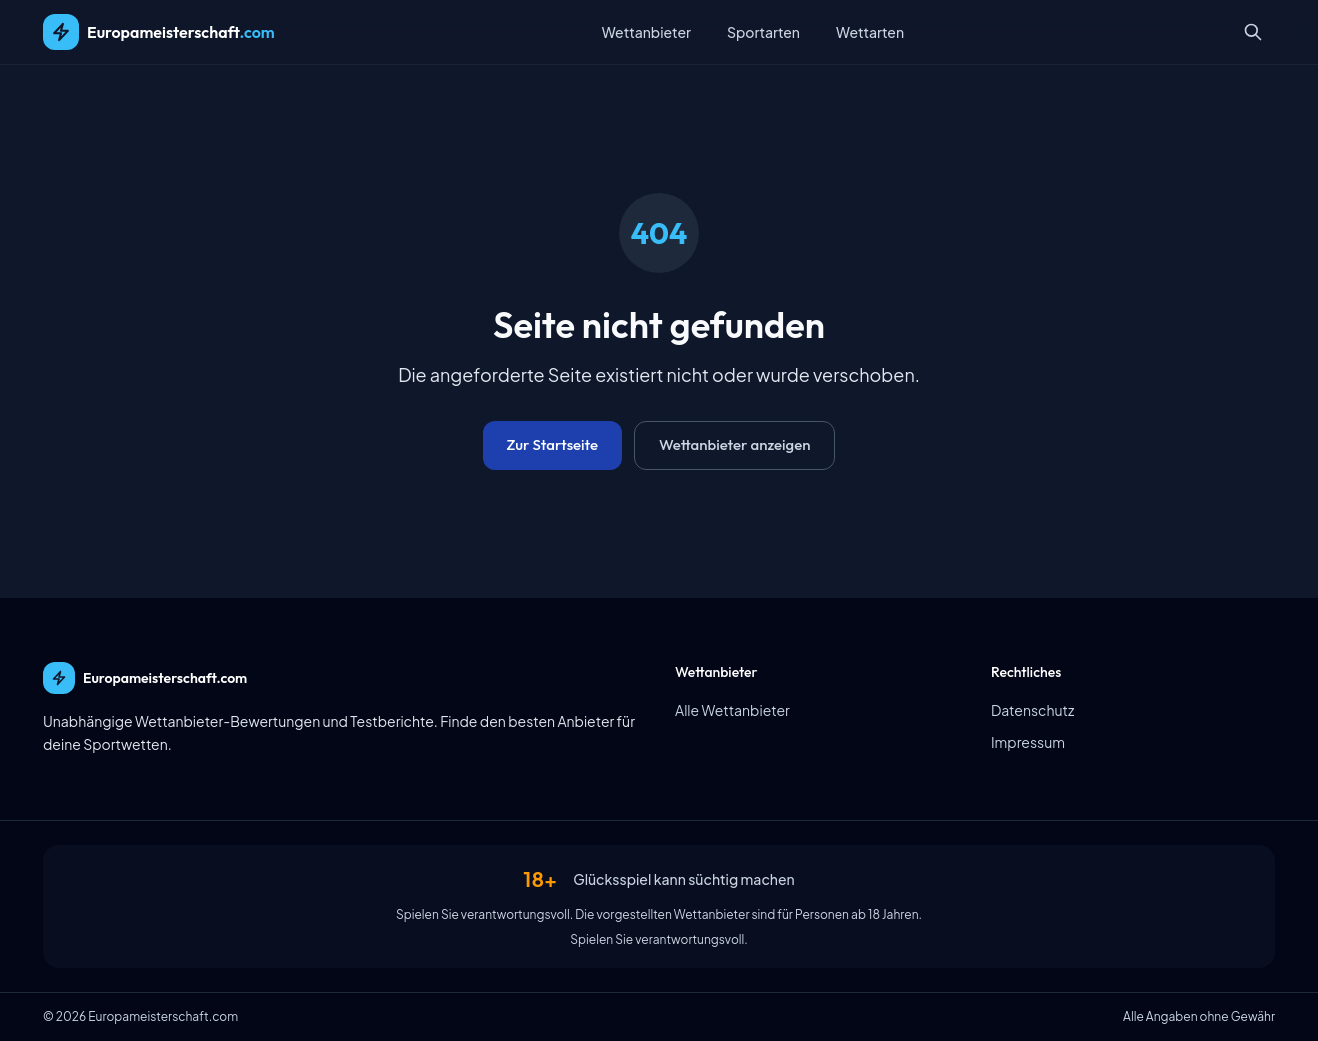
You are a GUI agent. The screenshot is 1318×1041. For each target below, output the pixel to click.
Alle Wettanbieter (732, 710)
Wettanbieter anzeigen (734, 444)
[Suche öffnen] (1253, 32)
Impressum (1028, 742)
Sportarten (763, 32)
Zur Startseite (553, 444)
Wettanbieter (646, 32)
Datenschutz (1032, 710)
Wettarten (870, 32)
